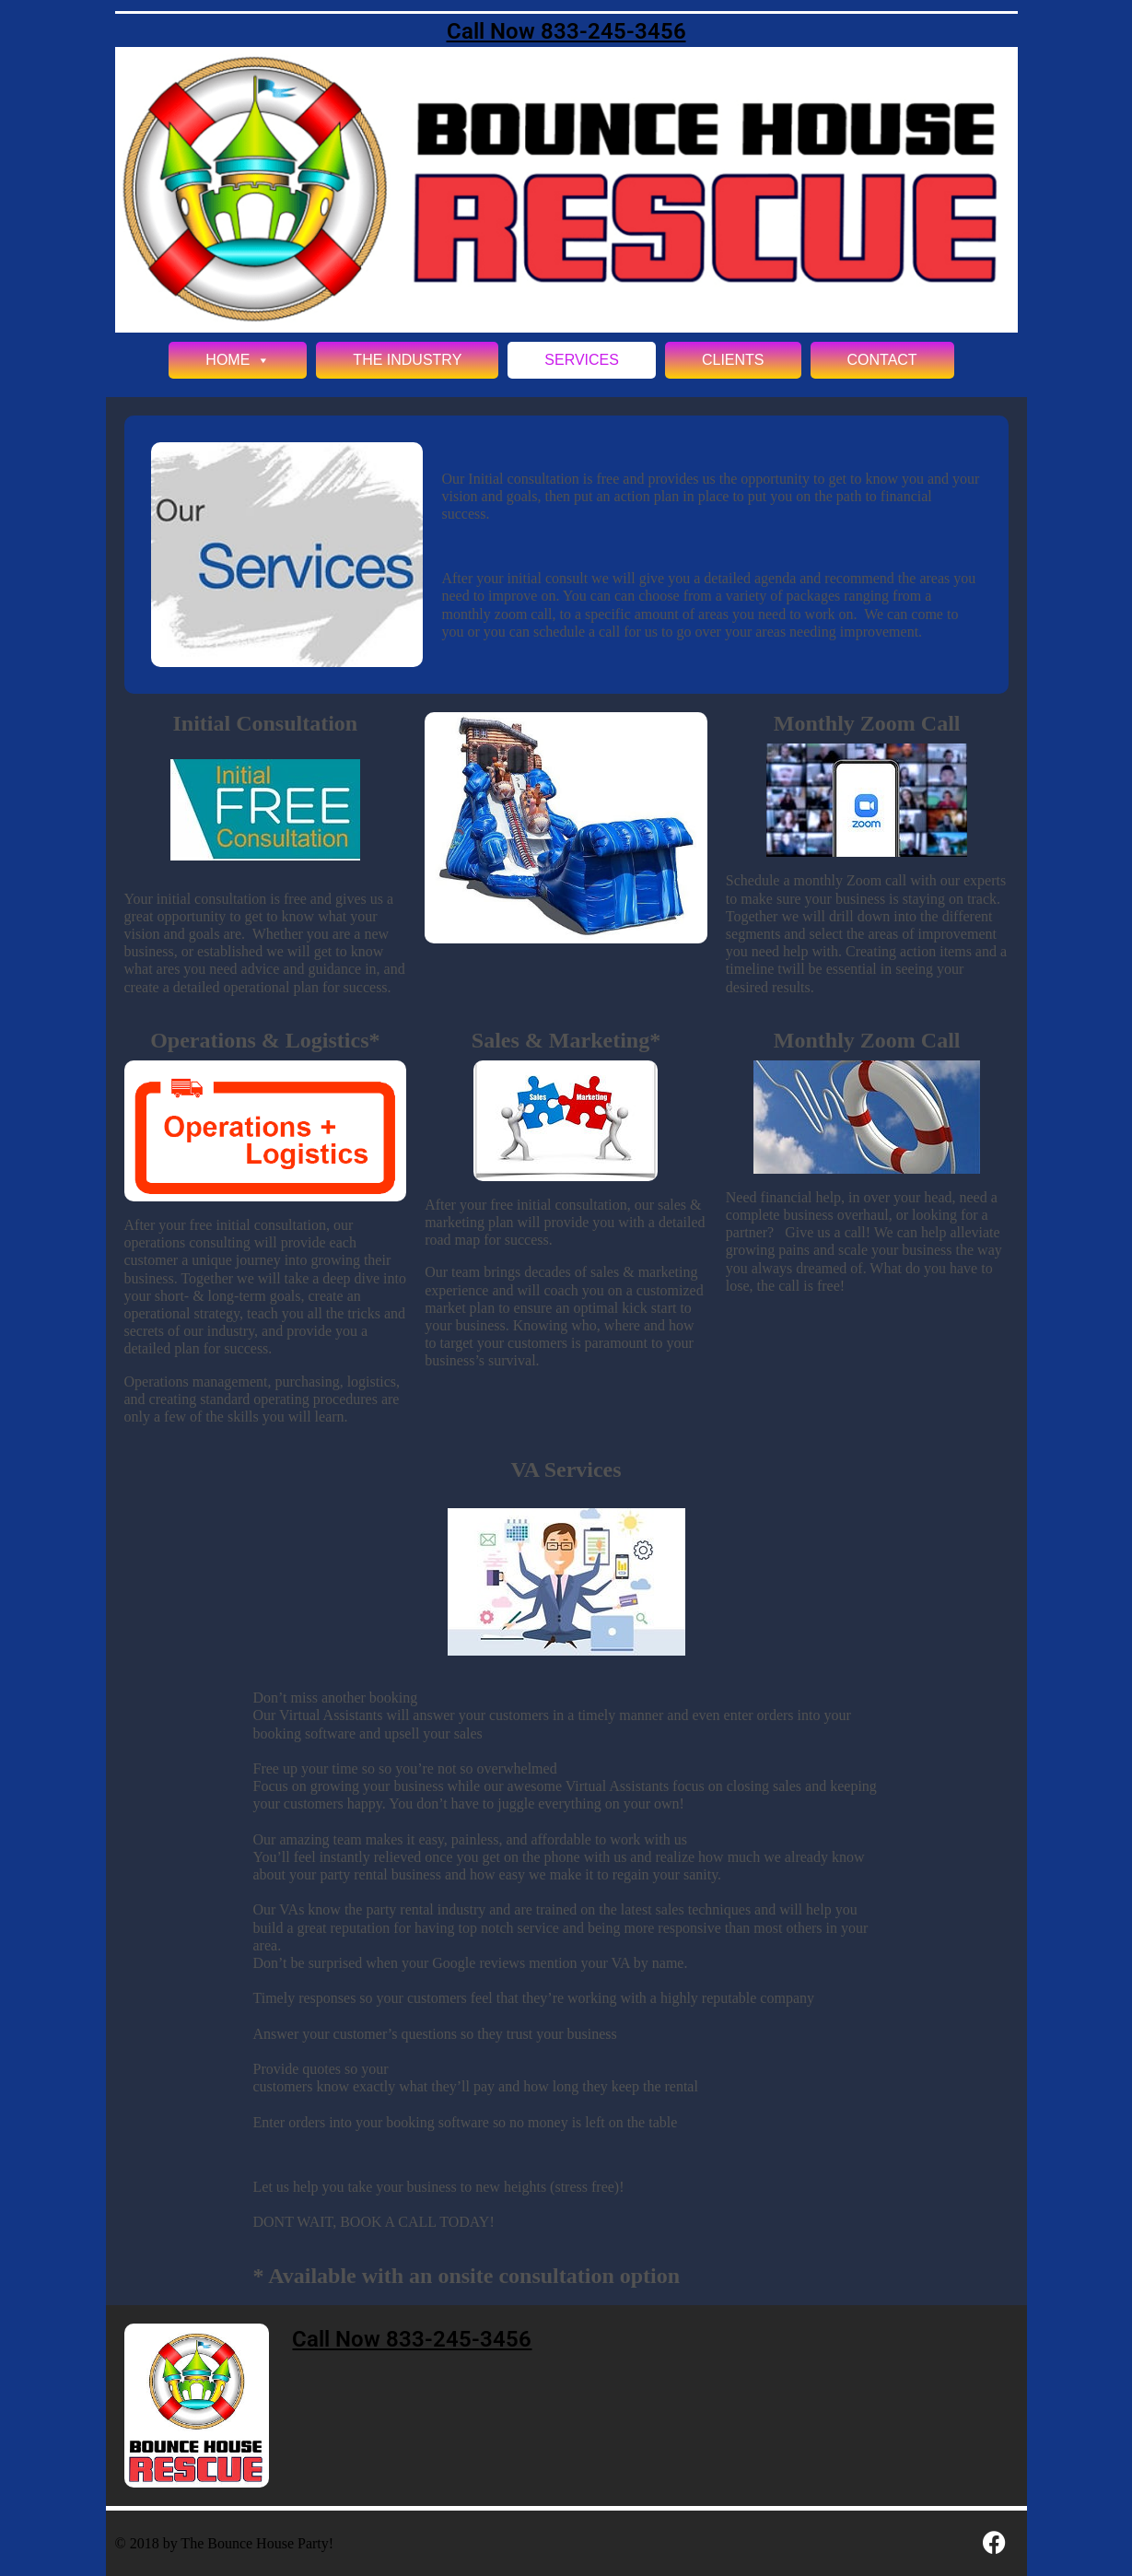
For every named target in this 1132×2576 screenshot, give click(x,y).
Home (237, 360)
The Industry (407, 360)
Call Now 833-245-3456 (566, 31)
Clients (733, 360)
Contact (882, 360)
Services (581, 360)
